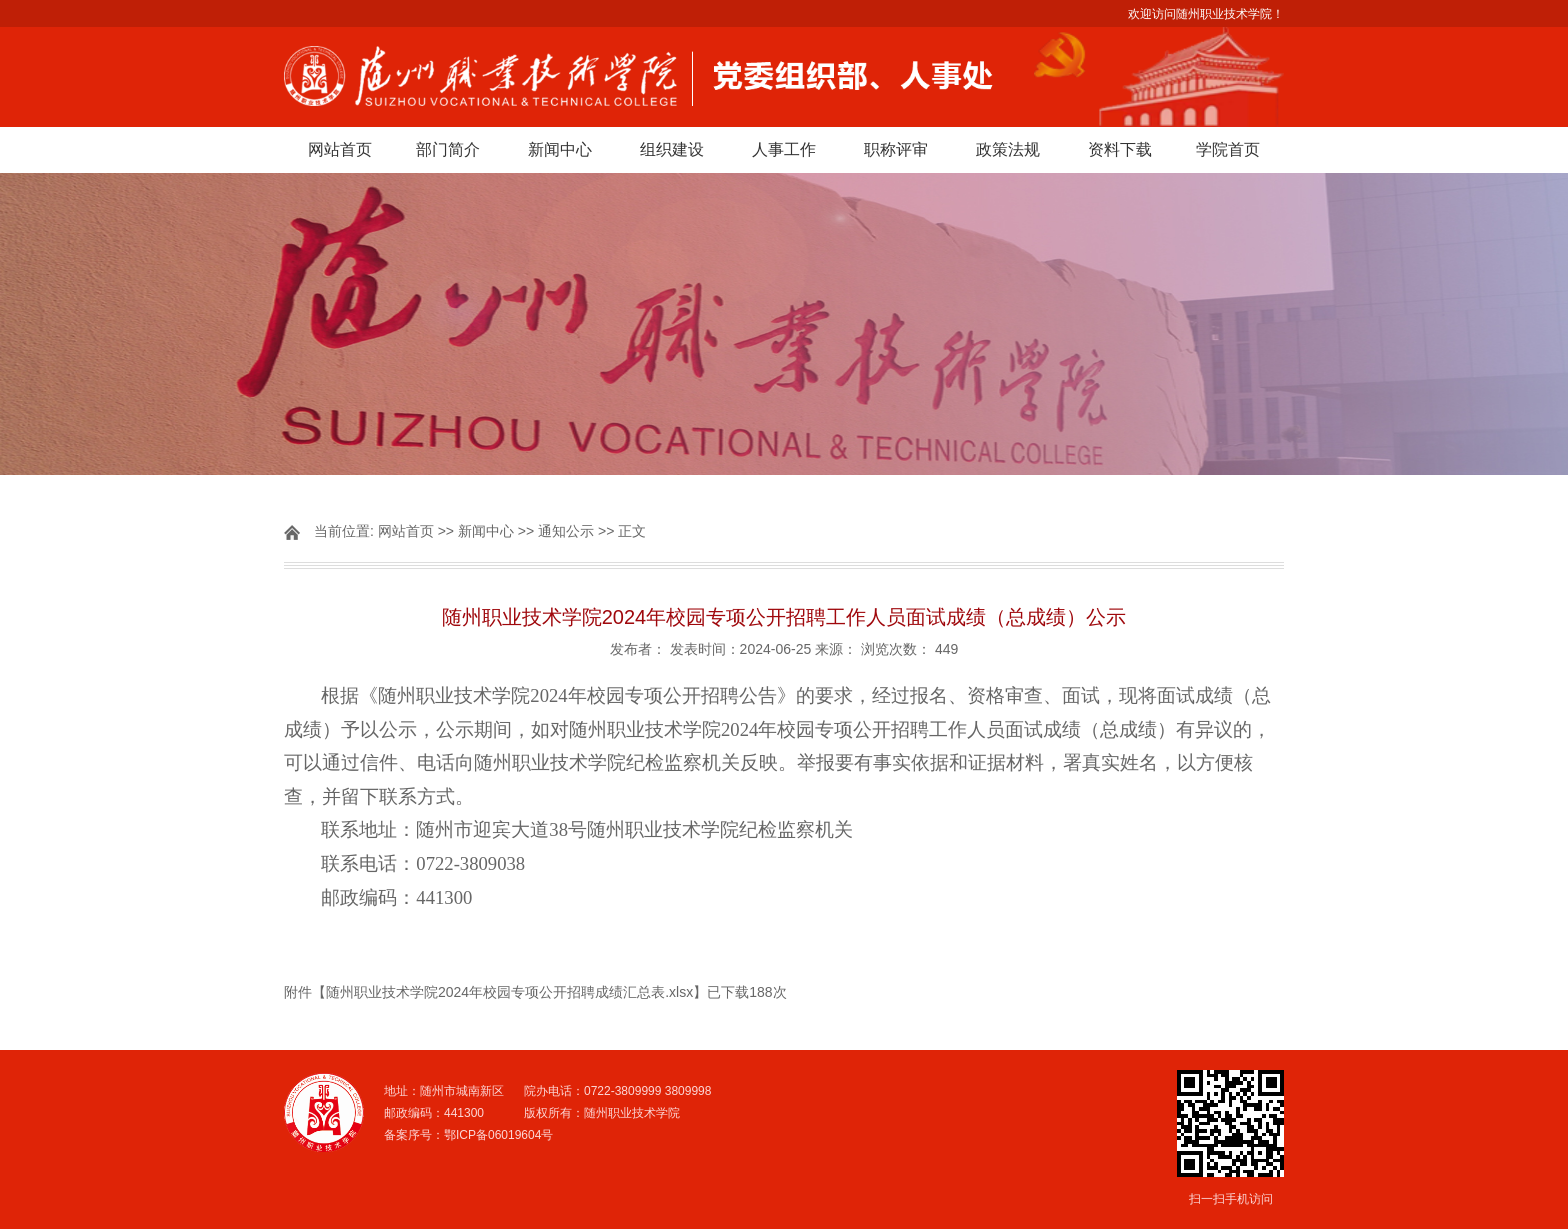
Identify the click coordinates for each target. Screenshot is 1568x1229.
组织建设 (672, 149)
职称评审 (896, 149)
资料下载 (1120, 149)
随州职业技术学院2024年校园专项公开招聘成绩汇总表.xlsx (509, 992)
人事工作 (784, 149)
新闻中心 (560, 149)
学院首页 (1228, 149)
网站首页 (340, 149)
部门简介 (448, 149)
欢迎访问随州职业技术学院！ (1206, 14)
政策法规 (1008, 149)
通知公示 (566, 531)
